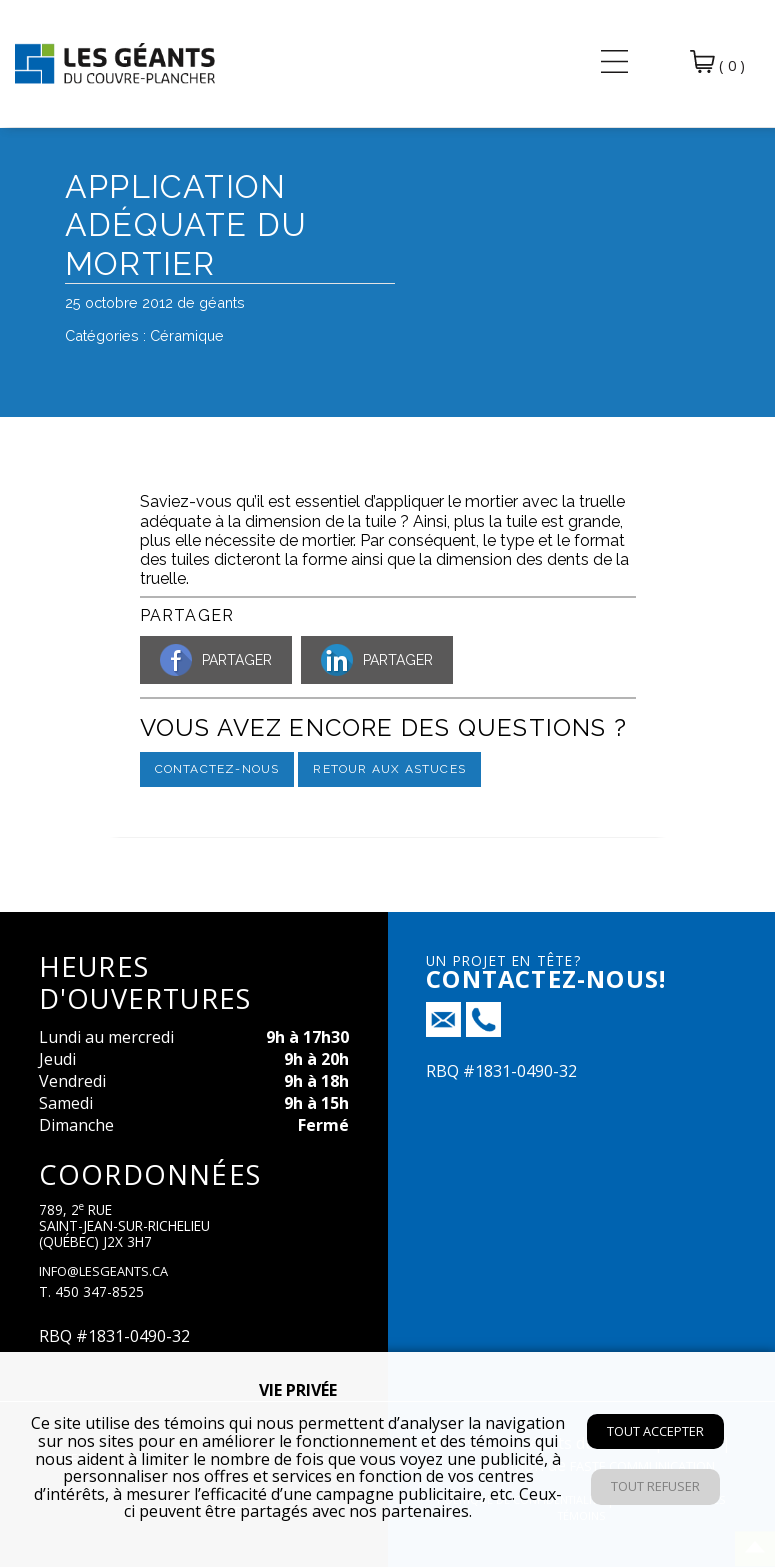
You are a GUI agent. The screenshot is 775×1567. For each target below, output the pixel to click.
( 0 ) (717, 62)
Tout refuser (655, 1486)
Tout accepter (655, 1431)
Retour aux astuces (389, 769)
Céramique (187, 335)
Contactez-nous (217, 769)
